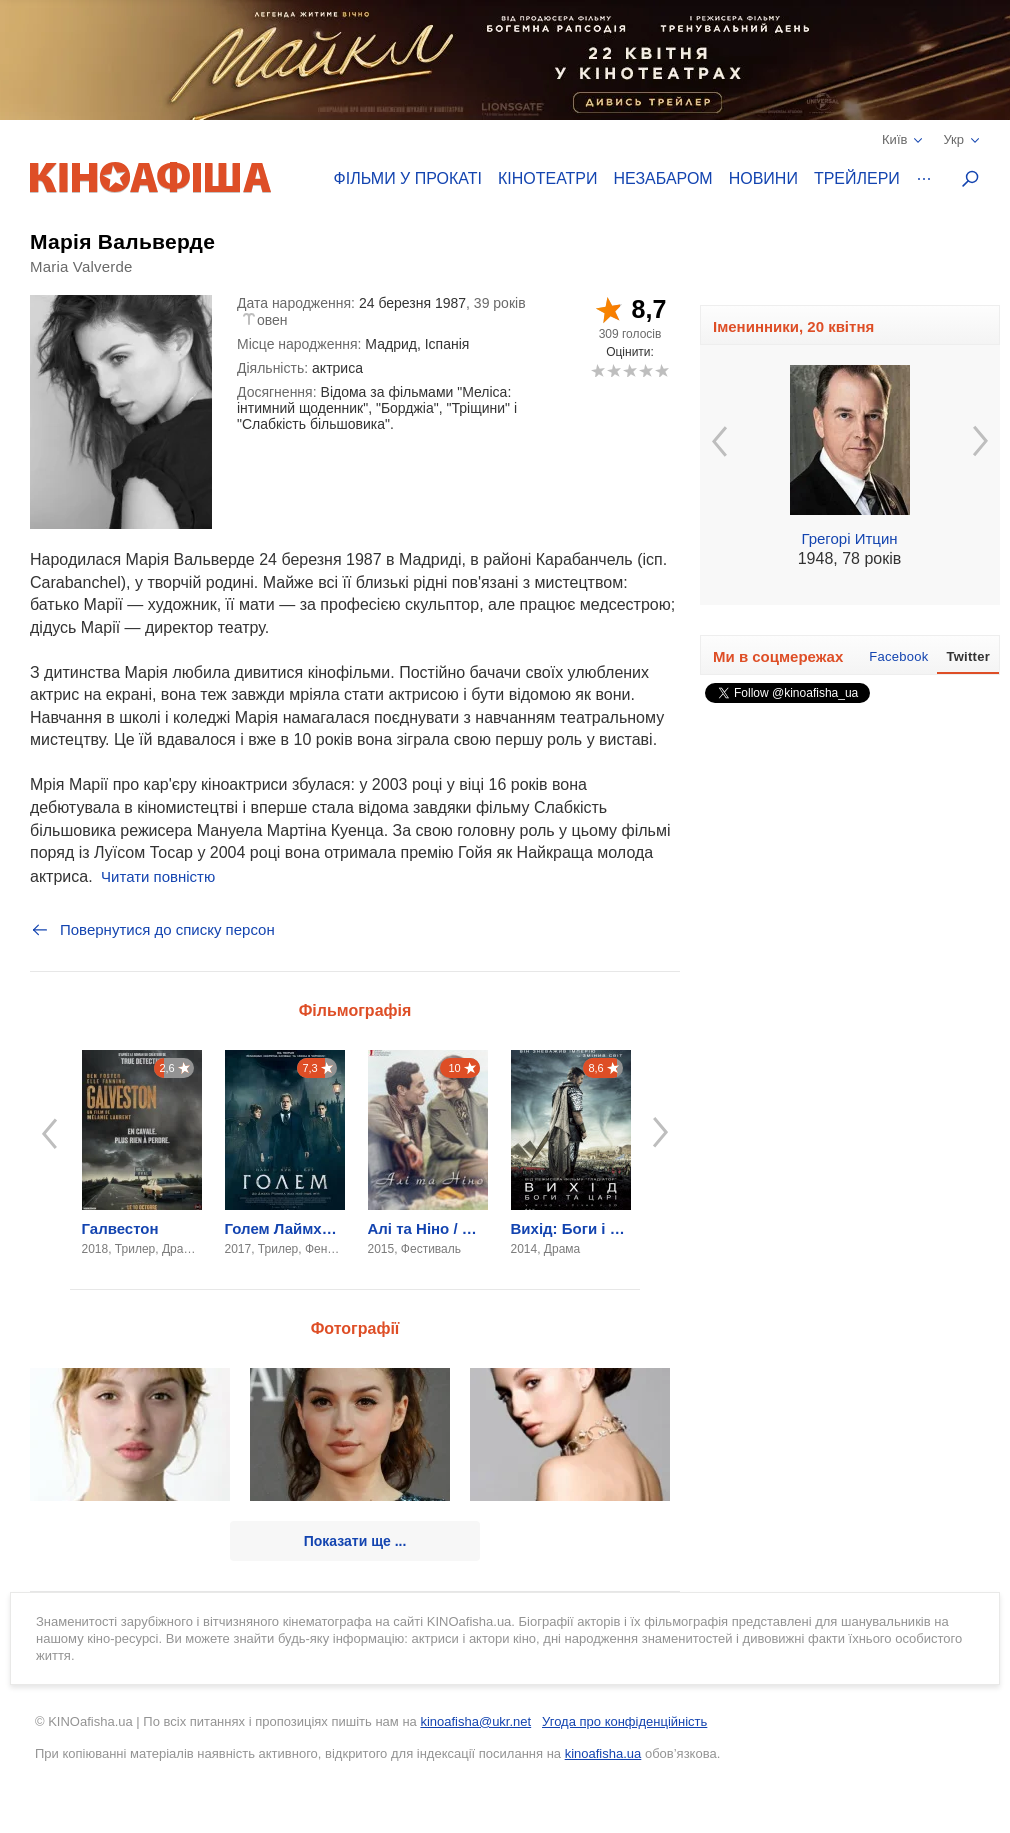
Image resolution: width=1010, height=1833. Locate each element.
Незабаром (663, 178)
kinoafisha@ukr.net (475, 1721)
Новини (763, 178)
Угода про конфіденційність (624, 1721)
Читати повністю (158, 876)
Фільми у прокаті (408, 178)
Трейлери (857, 178)
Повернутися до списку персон (152, 930)
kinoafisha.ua (603, 1753)
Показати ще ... (355, 1541)
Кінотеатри (548, 178)
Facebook (898, 656)
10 (661, 370)
